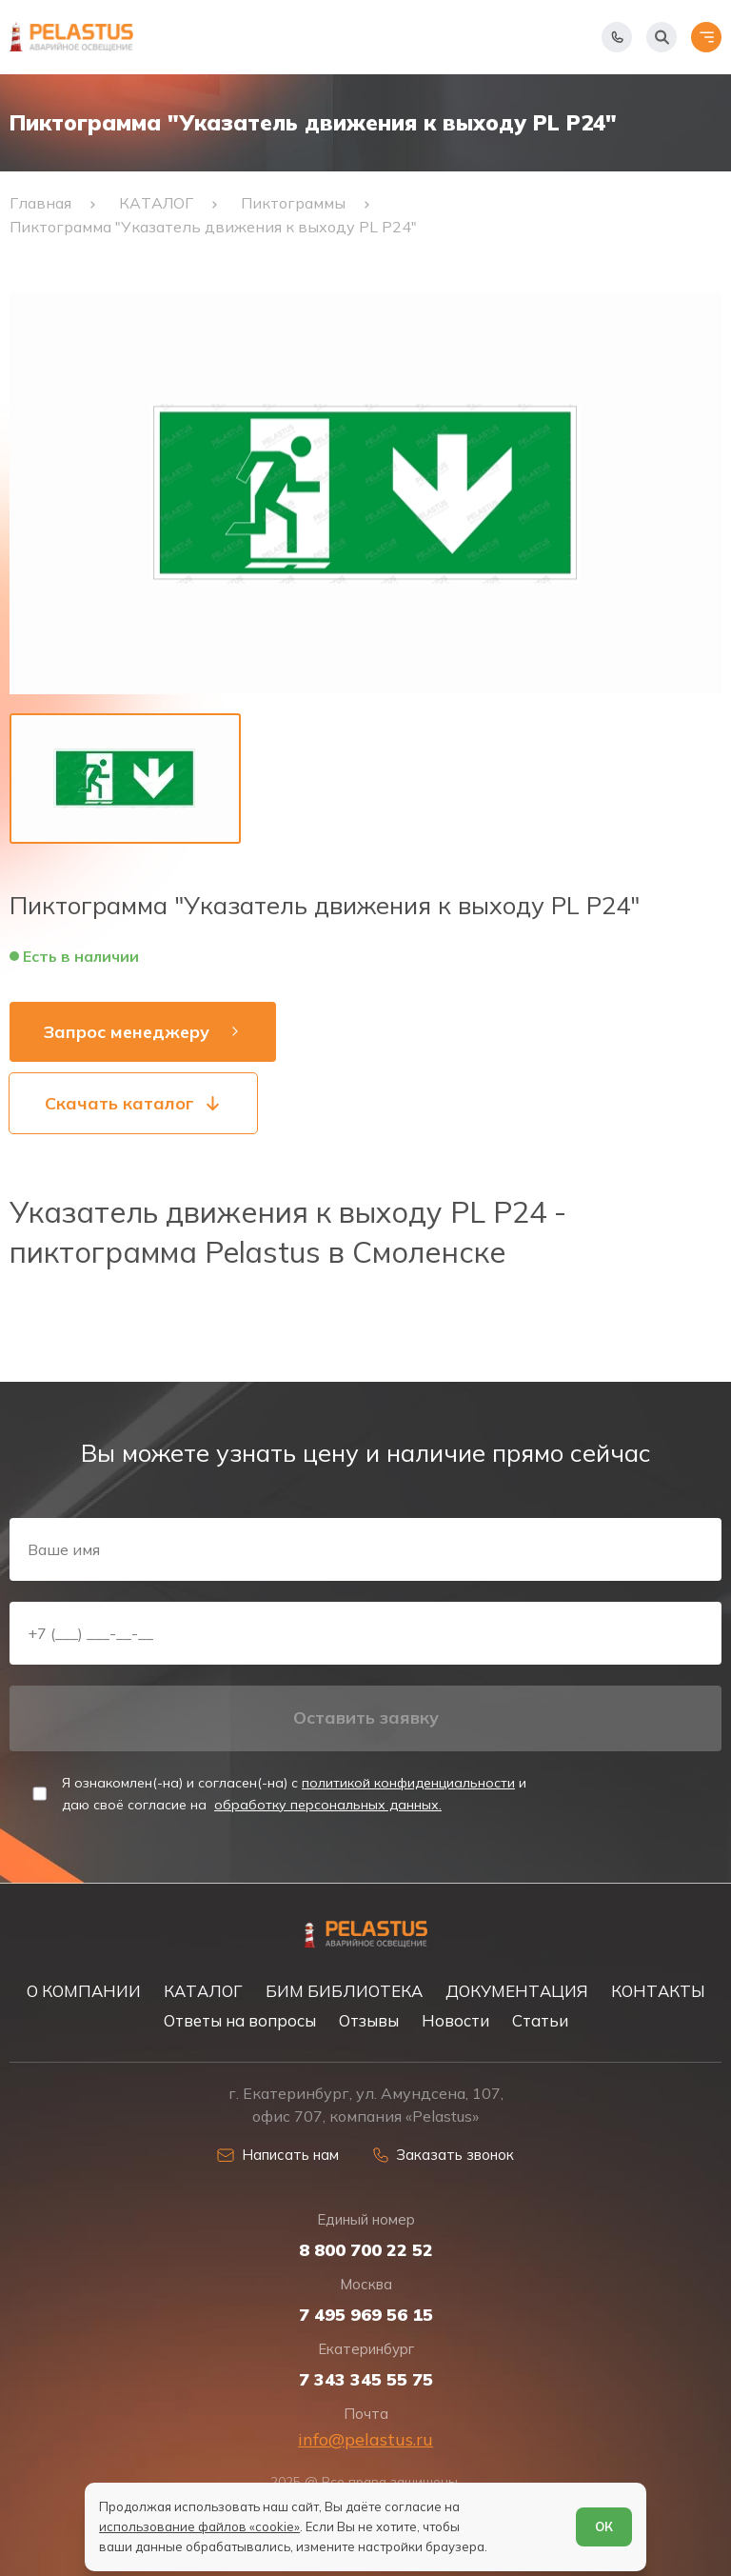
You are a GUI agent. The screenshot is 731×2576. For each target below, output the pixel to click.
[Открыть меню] (706, 37)
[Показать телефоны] (617, 37)
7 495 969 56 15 (366, 2315)
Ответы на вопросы (240, 2020)
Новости (455, 2020)
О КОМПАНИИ (84, 1991)
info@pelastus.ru (365, 2439)
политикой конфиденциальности (408, 1782)
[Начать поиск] (661, 37)
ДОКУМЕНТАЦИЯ (516, 1991)
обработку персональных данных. (328, 1804)
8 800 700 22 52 (366, 2250)
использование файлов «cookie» (199, 2526)
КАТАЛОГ (203, 1991)
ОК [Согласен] (604, 2526)
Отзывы (369, 2020)
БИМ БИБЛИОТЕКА (344, 1991)
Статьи (540, 2020)
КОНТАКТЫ (658, 1991)
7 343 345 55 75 (366, 2379)
